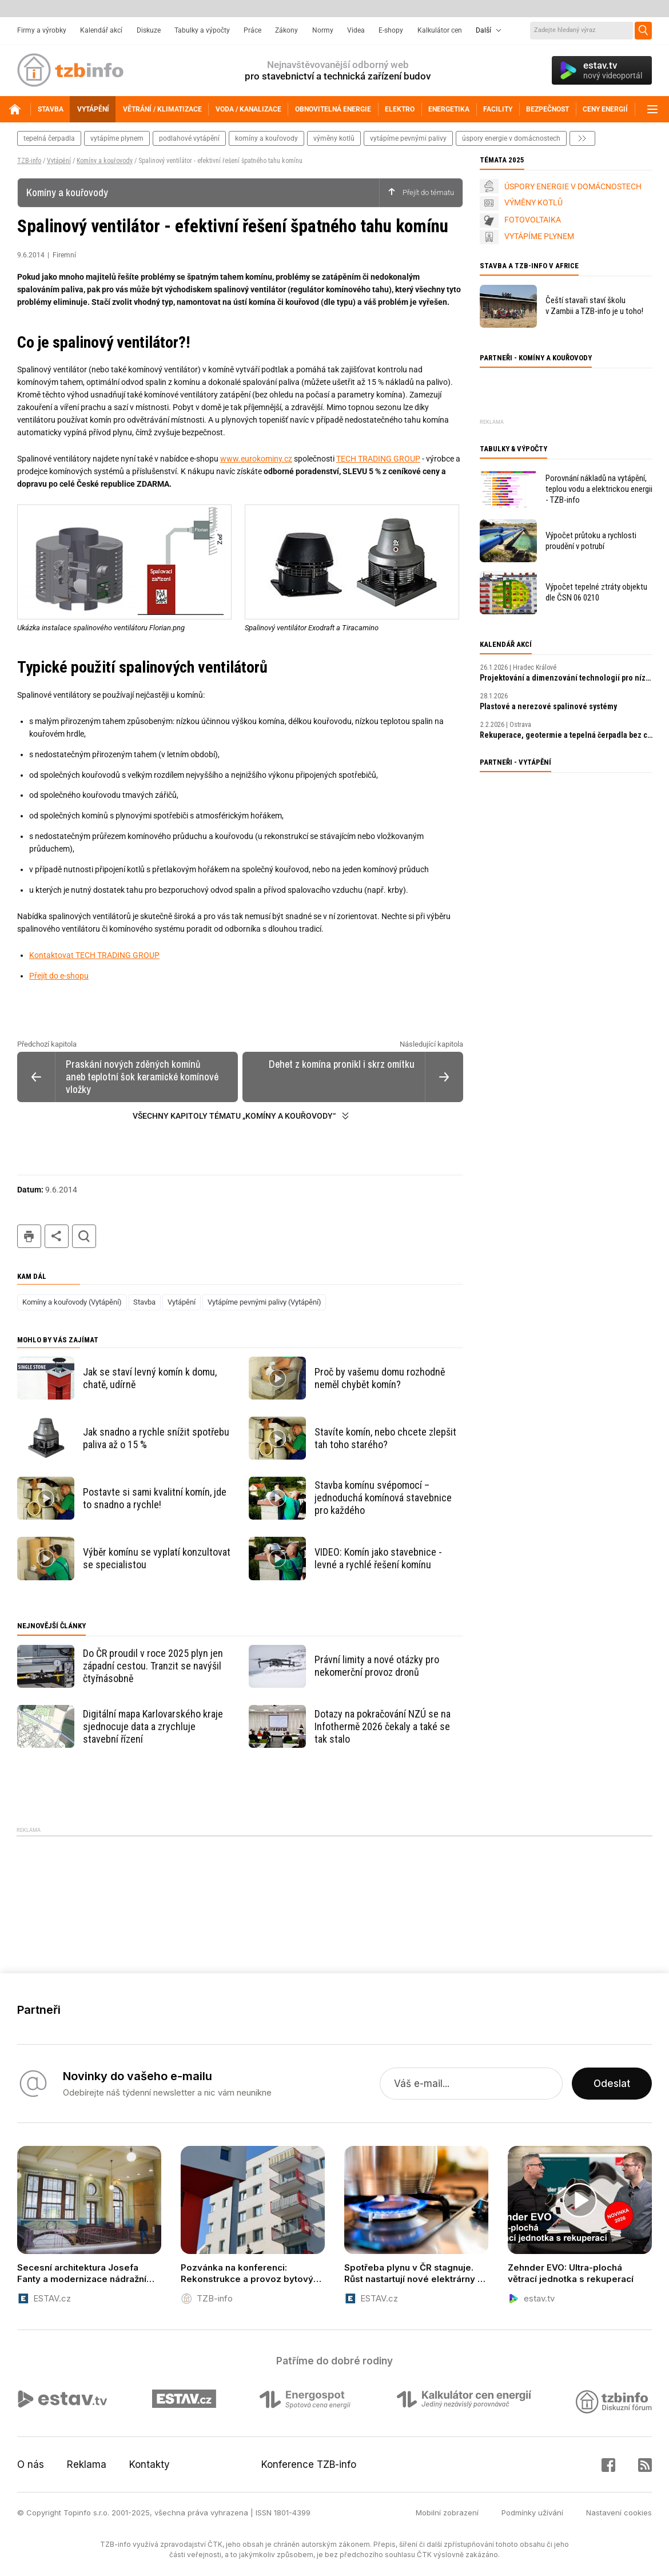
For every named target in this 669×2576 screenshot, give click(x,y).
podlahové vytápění (189, 138)
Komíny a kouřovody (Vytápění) (72, 1302)
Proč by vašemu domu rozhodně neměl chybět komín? (379, 1378)
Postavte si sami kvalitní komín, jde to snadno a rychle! (154, 1498)
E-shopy (391, 30)
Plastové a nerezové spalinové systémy (548, 706)
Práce (252, 30)
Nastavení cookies (619, 2512)
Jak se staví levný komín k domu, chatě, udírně (150, 1378)
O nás (30, 2464)
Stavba (144, 1302)
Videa (356, 30)
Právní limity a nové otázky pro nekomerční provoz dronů (376, 1665)
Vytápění (59, 161)
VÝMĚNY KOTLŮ (533, 202)
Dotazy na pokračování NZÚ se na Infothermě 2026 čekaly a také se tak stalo (382, 1726)
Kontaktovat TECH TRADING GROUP (94, 955)
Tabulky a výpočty (202, 30)
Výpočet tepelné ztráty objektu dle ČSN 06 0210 (596, 592)
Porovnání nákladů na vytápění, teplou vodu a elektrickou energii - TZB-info (598, 489)
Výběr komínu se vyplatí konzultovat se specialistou (156, 1558)
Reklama (86, 2464)
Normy (322, 30)
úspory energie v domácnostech (511, 138)
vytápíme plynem (117, 138)
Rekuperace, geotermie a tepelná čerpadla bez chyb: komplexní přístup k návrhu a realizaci (566, 735)
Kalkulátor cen (439, 30)
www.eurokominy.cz (256, 458)
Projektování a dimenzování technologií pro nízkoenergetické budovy (566, 677)
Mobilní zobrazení (447, 2512)
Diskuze (149, 30)
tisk (29, 1236)
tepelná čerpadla (49, 138)
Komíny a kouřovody (105, 161)
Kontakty (149, 2464)
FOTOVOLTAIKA (532, 219)
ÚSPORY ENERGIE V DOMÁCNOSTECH (573, 186)
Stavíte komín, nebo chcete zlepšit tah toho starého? (385, 1438)
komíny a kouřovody (266, 138)
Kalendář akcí (101, 30)
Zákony (286, 30)
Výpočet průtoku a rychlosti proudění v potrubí (590, 540)
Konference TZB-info (308, 2464)
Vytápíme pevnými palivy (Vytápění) (264, 1302)
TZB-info (29, 161)
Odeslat (612, 2083)
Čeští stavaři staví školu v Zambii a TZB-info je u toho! (594, 305)
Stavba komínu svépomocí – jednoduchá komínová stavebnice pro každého (383, 1497)
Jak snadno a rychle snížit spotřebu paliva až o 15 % (156, 1438)
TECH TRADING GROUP (378, 458)
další (582, 138)
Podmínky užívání (532, 2512)
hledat (84, 1236)
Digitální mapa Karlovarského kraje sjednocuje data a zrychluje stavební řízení (153, 1726)
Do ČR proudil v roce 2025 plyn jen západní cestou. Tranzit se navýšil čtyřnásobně (153, 1665)
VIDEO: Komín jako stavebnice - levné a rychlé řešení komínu (378, 1558)
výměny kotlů (334, 138)
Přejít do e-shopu (59, 975)
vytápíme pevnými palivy (408, 138)
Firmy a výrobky (41, 30)
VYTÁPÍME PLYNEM (539, 236)
